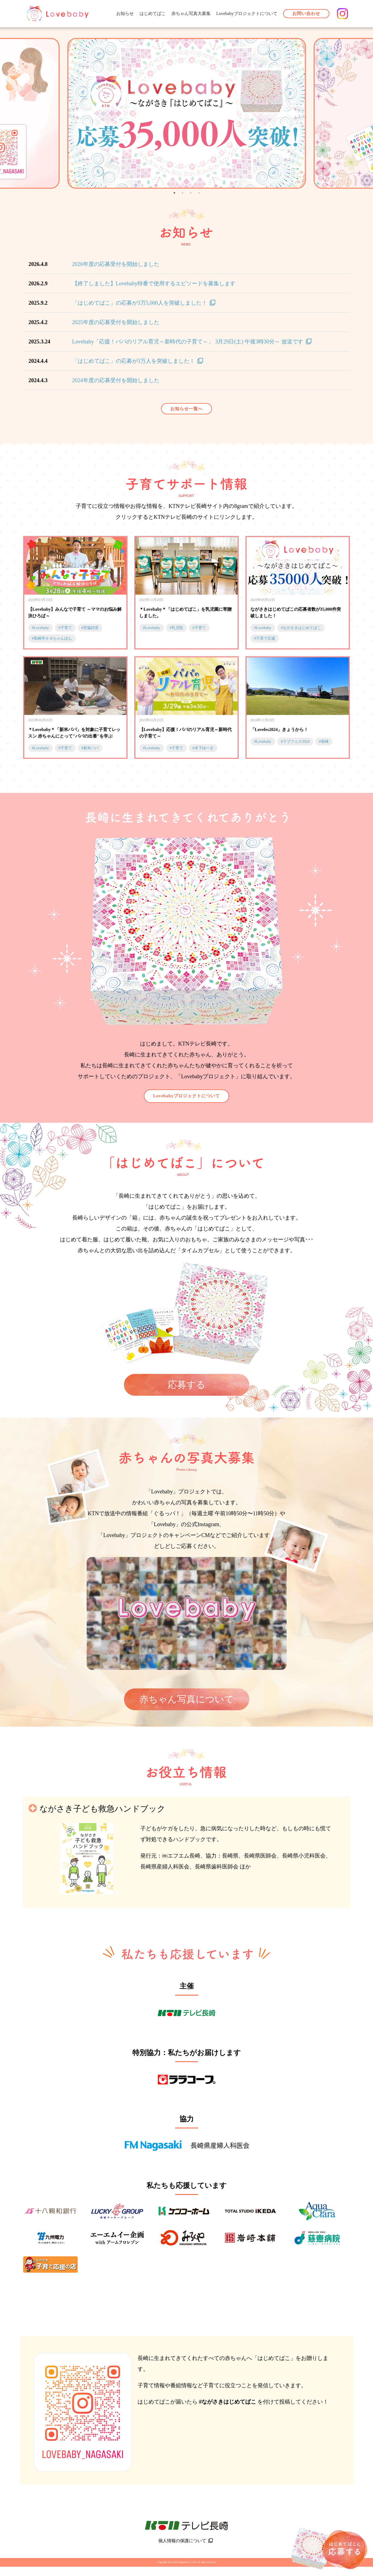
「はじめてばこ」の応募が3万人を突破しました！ (133, 361)
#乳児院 (176, 628)
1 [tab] (174, 193)
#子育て (65, 628)
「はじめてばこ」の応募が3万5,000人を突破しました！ (139, 303)
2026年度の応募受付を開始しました (115, 264)
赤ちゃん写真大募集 (191, 13)
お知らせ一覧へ (186, 408)
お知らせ (125, 13)
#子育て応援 (264, 638)
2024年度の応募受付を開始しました (115, 380)
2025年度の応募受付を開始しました (115, 322)
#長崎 (324, 741)
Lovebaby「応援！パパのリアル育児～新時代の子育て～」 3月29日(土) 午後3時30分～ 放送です (187, 342)
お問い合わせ (306, 13)
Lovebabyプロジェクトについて (246, 13)
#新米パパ (90, 748)
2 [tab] (182, 193)
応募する (186, 1385)
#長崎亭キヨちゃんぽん (52, 638)
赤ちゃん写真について (186, 1699)
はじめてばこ (153, 13)
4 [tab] (199, 193)
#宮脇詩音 (90, 628)
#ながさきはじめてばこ (301, 628)
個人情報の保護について (182, 2550)
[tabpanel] (186, 113)
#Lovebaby (40, 628)
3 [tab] (190, 193)
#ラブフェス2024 (295, 741)
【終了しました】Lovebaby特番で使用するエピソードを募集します (154, 283)
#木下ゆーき (203, 748)
